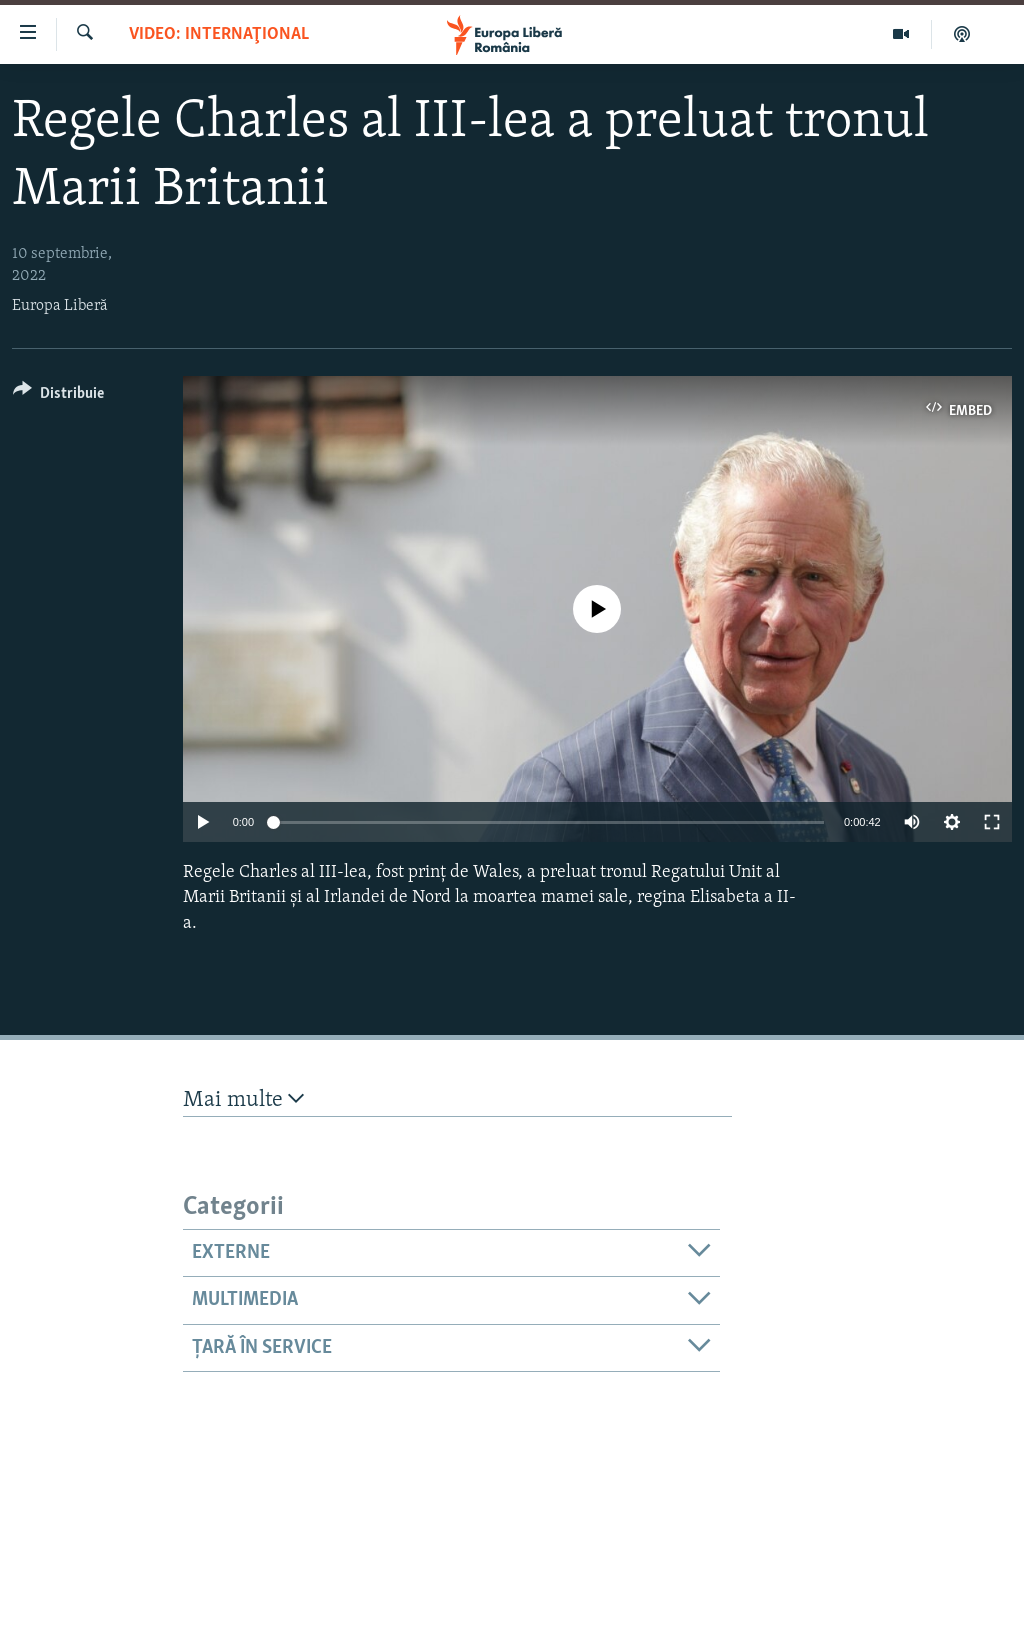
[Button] (58, 396)
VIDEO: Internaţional (219, 34)
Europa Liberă (60, 306)
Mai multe (243, 1099)
